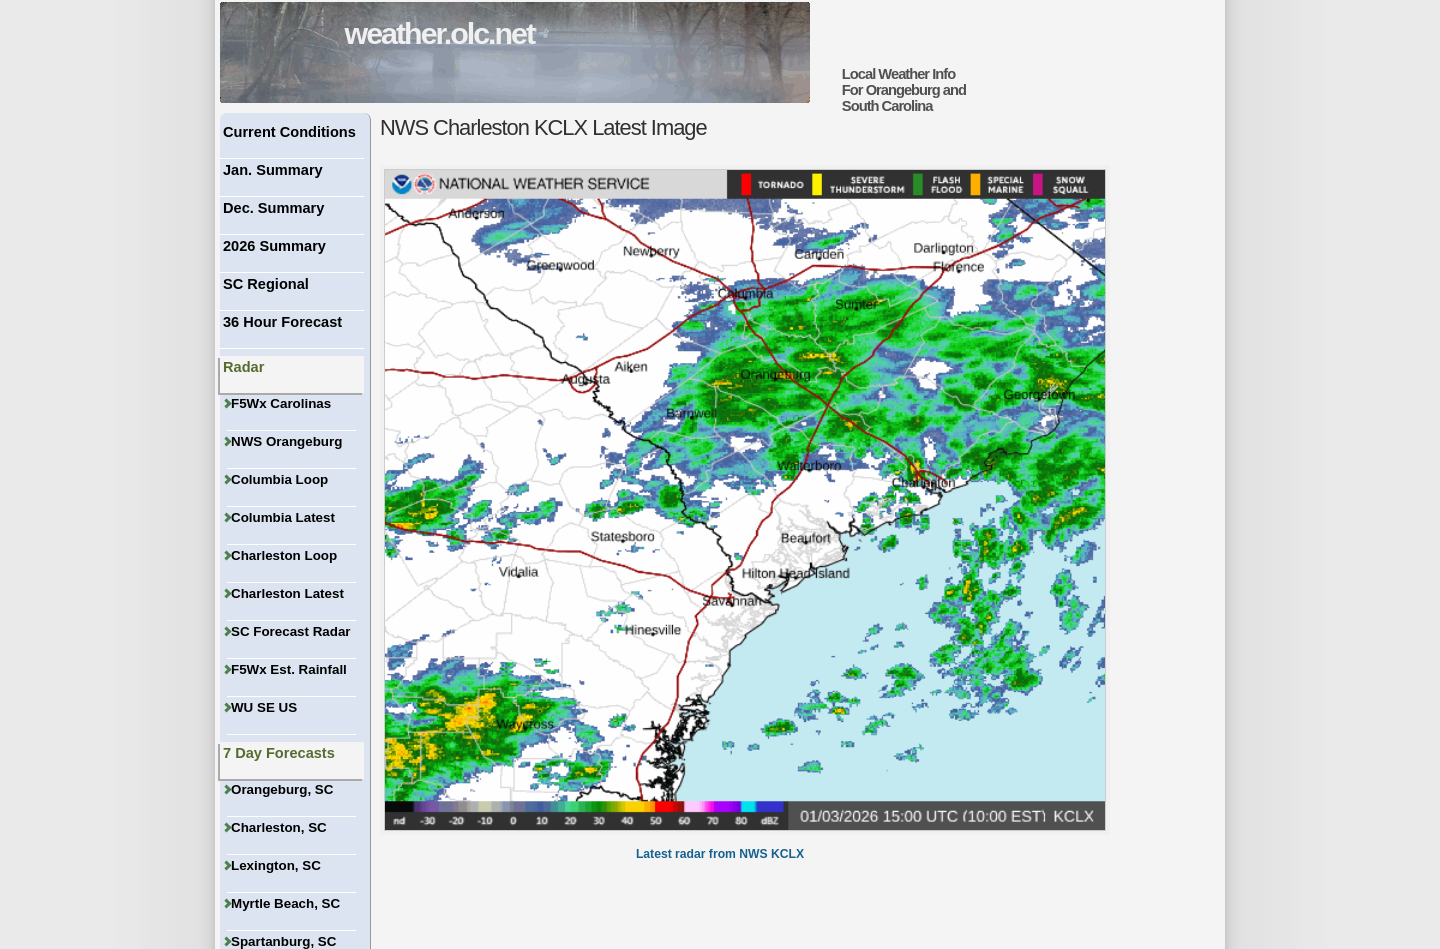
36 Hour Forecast (282, 322)
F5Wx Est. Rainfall (287, 669)
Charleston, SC (277, 827)
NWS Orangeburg (284, 441)
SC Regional (266, 284)
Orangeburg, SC (280, 789)
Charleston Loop (282, 555)
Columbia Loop (277, 479)
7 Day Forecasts (279, 753)
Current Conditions (289, 132)
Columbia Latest (281, 517)
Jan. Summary (273, 170)
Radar (243, 367)
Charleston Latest (285, 593)
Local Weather (885, 74)
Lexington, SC (274, 865)
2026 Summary (274, 246)
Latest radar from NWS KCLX (720, 854)
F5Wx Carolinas (279, 403)
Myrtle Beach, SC (283, 903)
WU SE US (262, 707)
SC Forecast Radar (289, 631)
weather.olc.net (440, 33)
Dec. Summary (273, 208)
